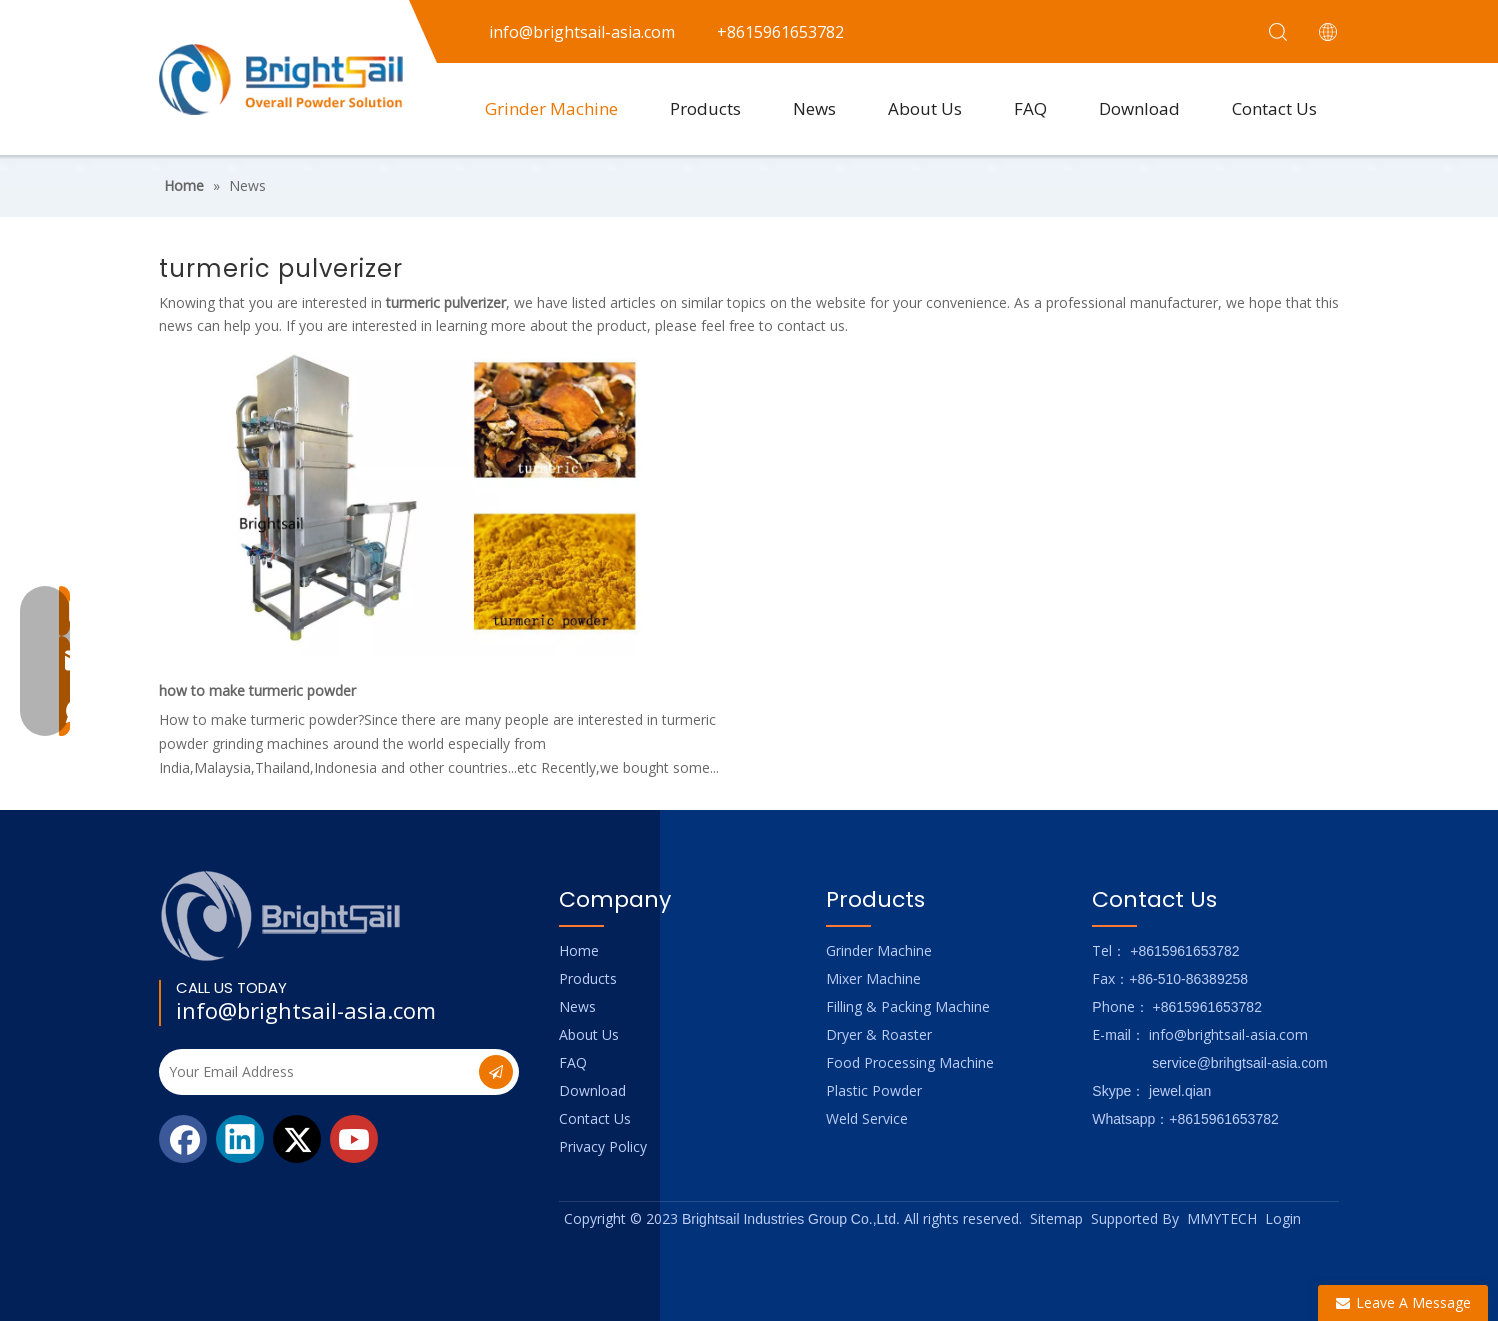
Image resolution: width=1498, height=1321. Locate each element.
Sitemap (1056, 1218)
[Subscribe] (496, 1072)
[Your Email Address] (317, 1072)
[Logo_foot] (281, 915)
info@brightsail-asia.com (306, 1010)
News (814, 108)
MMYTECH (1222, 1218)
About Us (925, 108)
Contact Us (1274, 108)
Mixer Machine (873, 978)
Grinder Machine (551, 108)
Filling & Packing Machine (908, 1006)
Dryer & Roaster (879, 1034)
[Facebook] (183, 1139)
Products (705, 108)
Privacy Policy (603, 1146)
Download (1139, 108)
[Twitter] (297, 1139)
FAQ (1030, 108)
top (1456, 1235)
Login (1283, 1218)
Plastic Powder (874, 1090)
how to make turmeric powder (257, 690)
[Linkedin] (240, 1139)
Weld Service (867, 1118)
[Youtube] (354, 1139)
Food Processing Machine (910, 1062)
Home (579, 950)
